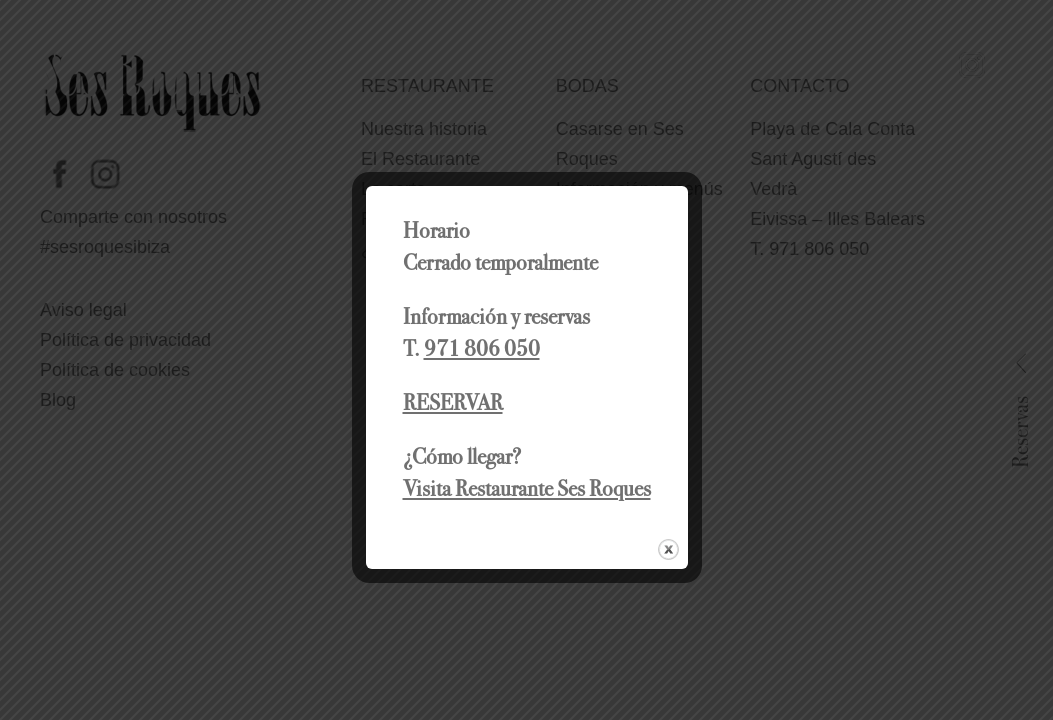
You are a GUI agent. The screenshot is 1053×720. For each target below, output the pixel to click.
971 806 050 (482, 348)
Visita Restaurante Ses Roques (527, 488)
